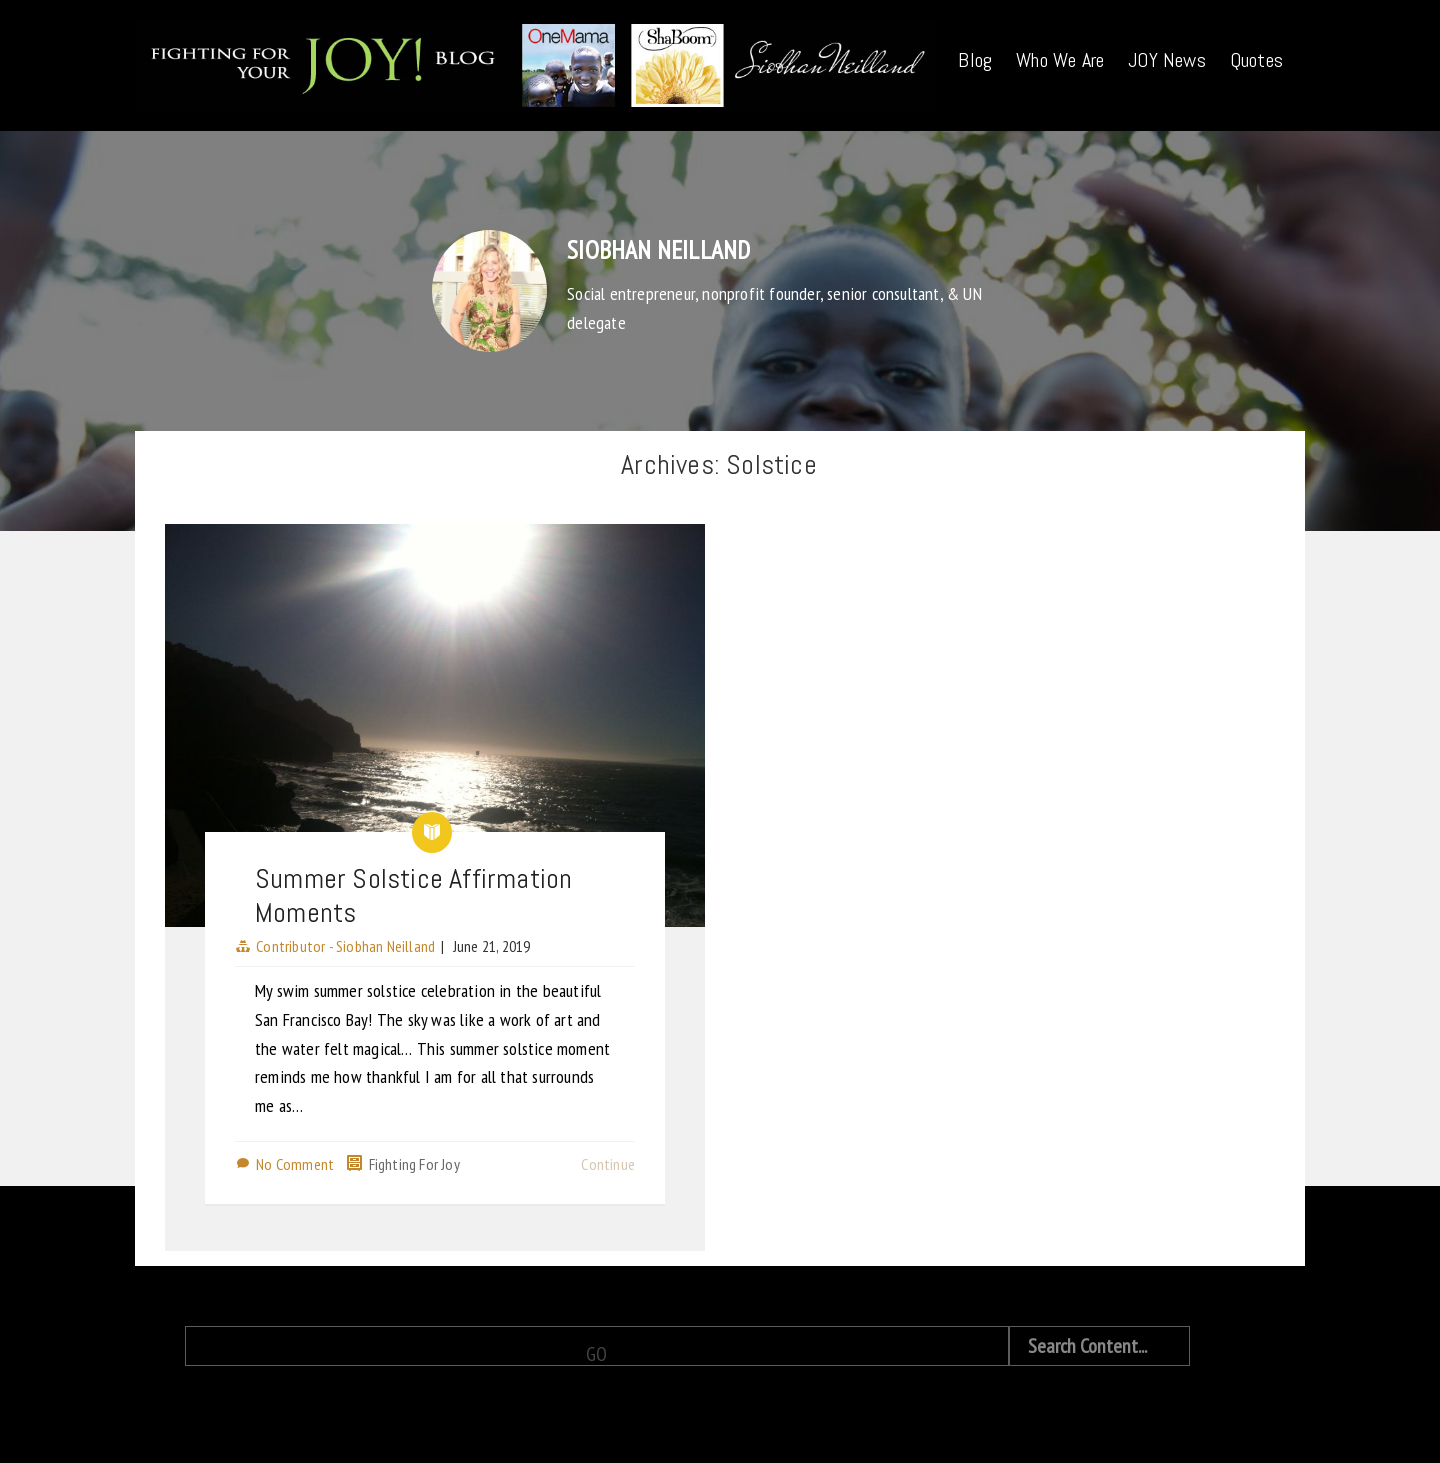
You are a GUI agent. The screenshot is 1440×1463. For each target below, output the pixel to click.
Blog (975, 60)
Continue (608, 1164)
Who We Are (1060, 60)
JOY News (1167, 60)
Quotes (1256, 60)
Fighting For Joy (414, 1164)
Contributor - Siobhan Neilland (345, 946)
